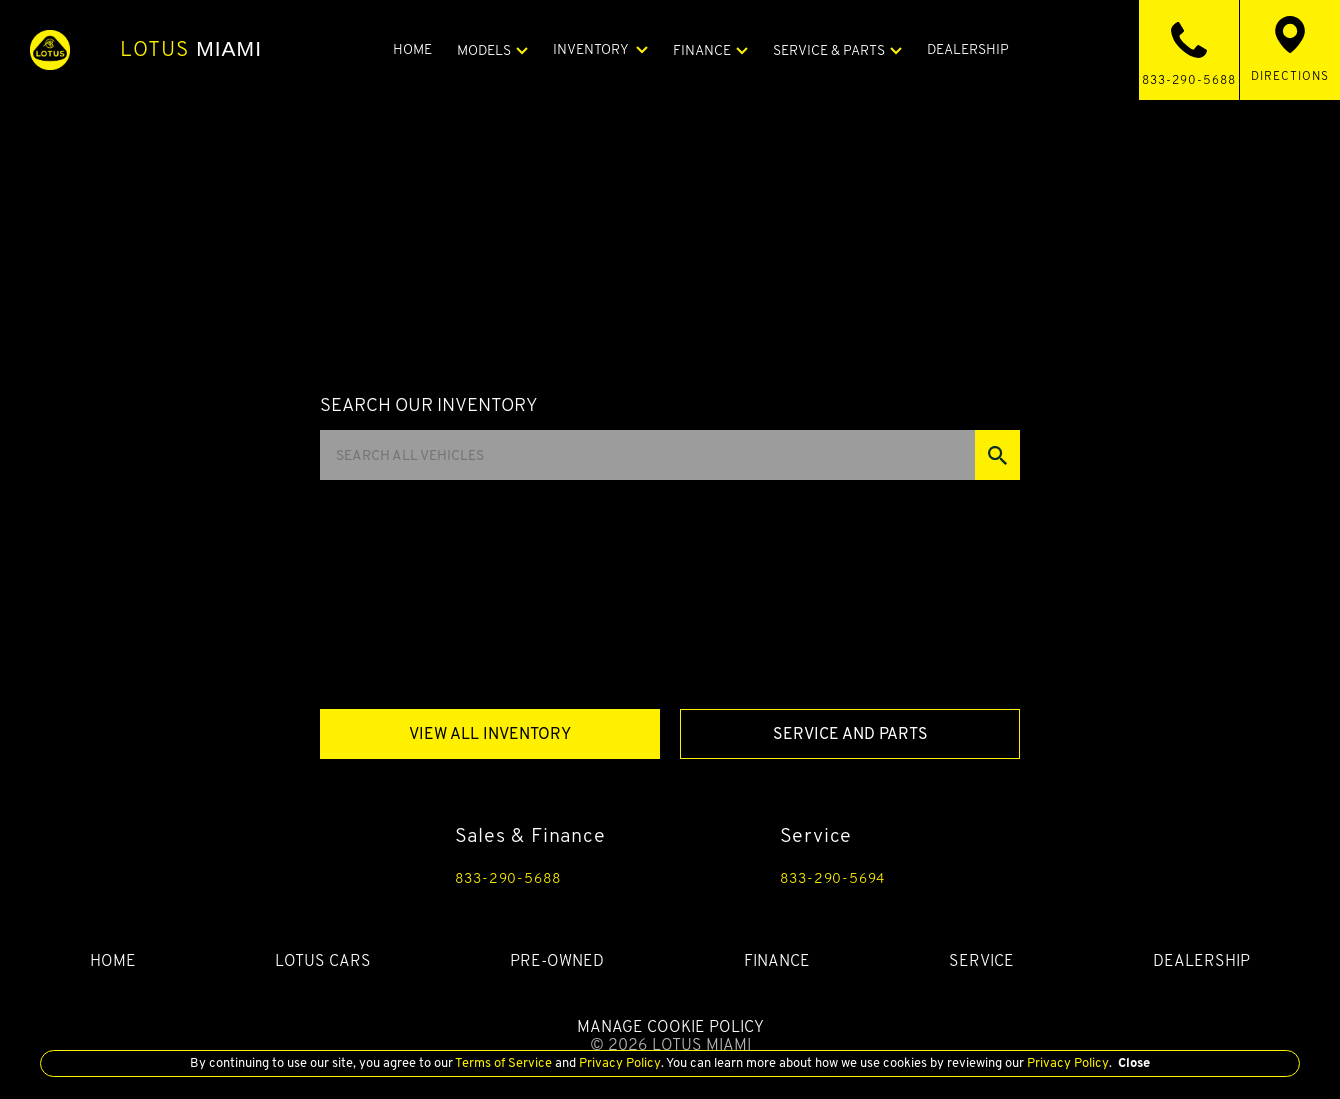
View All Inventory (490, 733)
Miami (191, 49)
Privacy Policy (618, 1062)
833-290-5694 (833, 878)
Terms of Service (504, 1062)
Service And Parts (850, 733)
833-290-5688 (509, 878)
